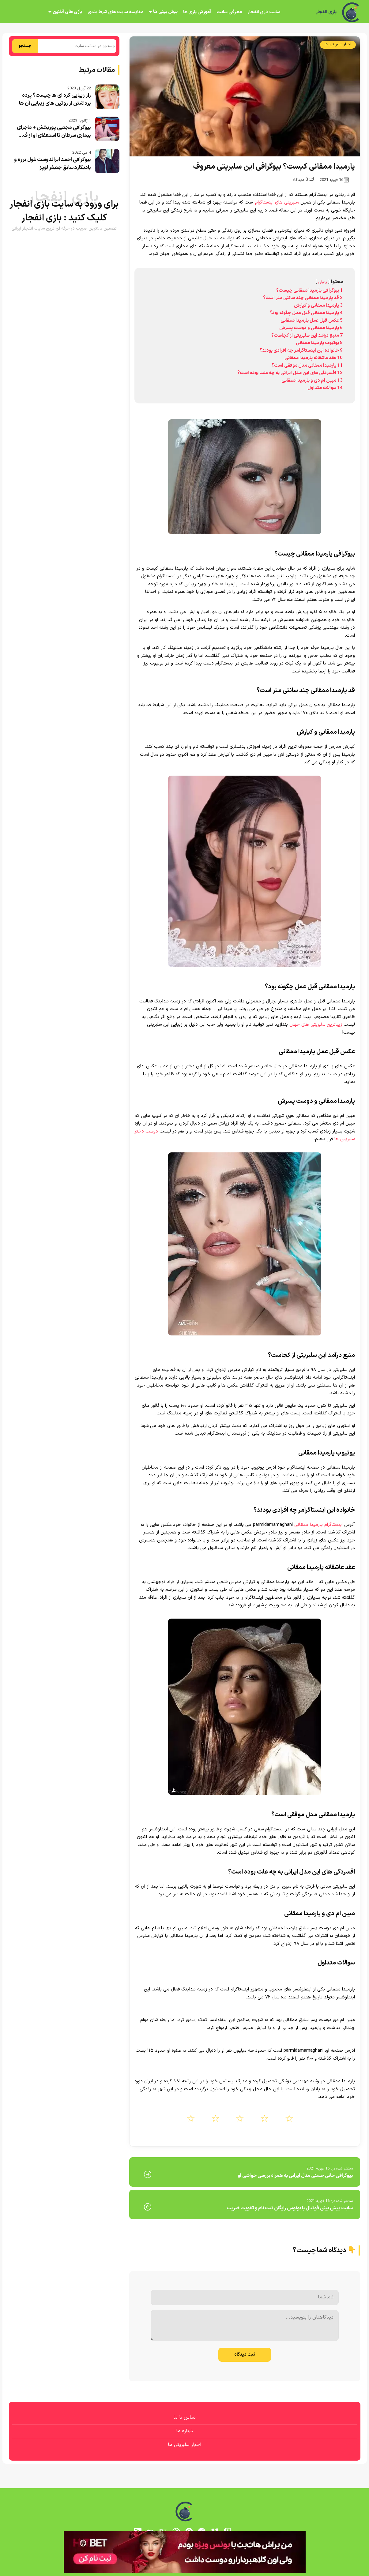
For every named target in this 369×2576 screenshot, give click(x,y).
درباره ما (184, 2431)
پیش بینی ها (165, 11)
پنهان (322, 282)
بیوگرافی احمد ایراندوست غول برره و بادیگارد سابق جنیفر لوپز (52, 164)
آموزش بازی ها (197, 12)
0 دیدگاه (303, 180)
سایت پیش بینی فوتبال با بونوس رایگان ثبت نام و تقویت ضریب (290, 2208)
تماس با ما (184, 2417)
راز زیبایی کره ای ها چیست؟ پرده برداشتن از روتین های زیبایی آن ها (55, 99)
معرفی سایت (229, 12)
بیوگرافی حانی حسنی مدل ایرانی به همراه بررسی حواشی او (295, 2175)
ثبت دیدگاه (244, 2354)
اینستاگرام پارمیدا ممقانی (318, 1524)
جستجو (25, 46)
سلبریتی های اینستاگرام (277, 202)
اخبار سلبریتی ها (338, 44)
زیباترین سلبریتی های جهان (315, 1024)
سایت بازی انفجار (263, 12)
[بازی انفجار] (351, 12)
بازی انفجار (326, 12)
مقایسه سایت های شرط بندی (115, 12)
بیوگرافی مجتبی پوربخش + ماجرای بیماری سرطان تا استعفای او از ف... (54, 132)
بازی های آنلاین (67, 11)
